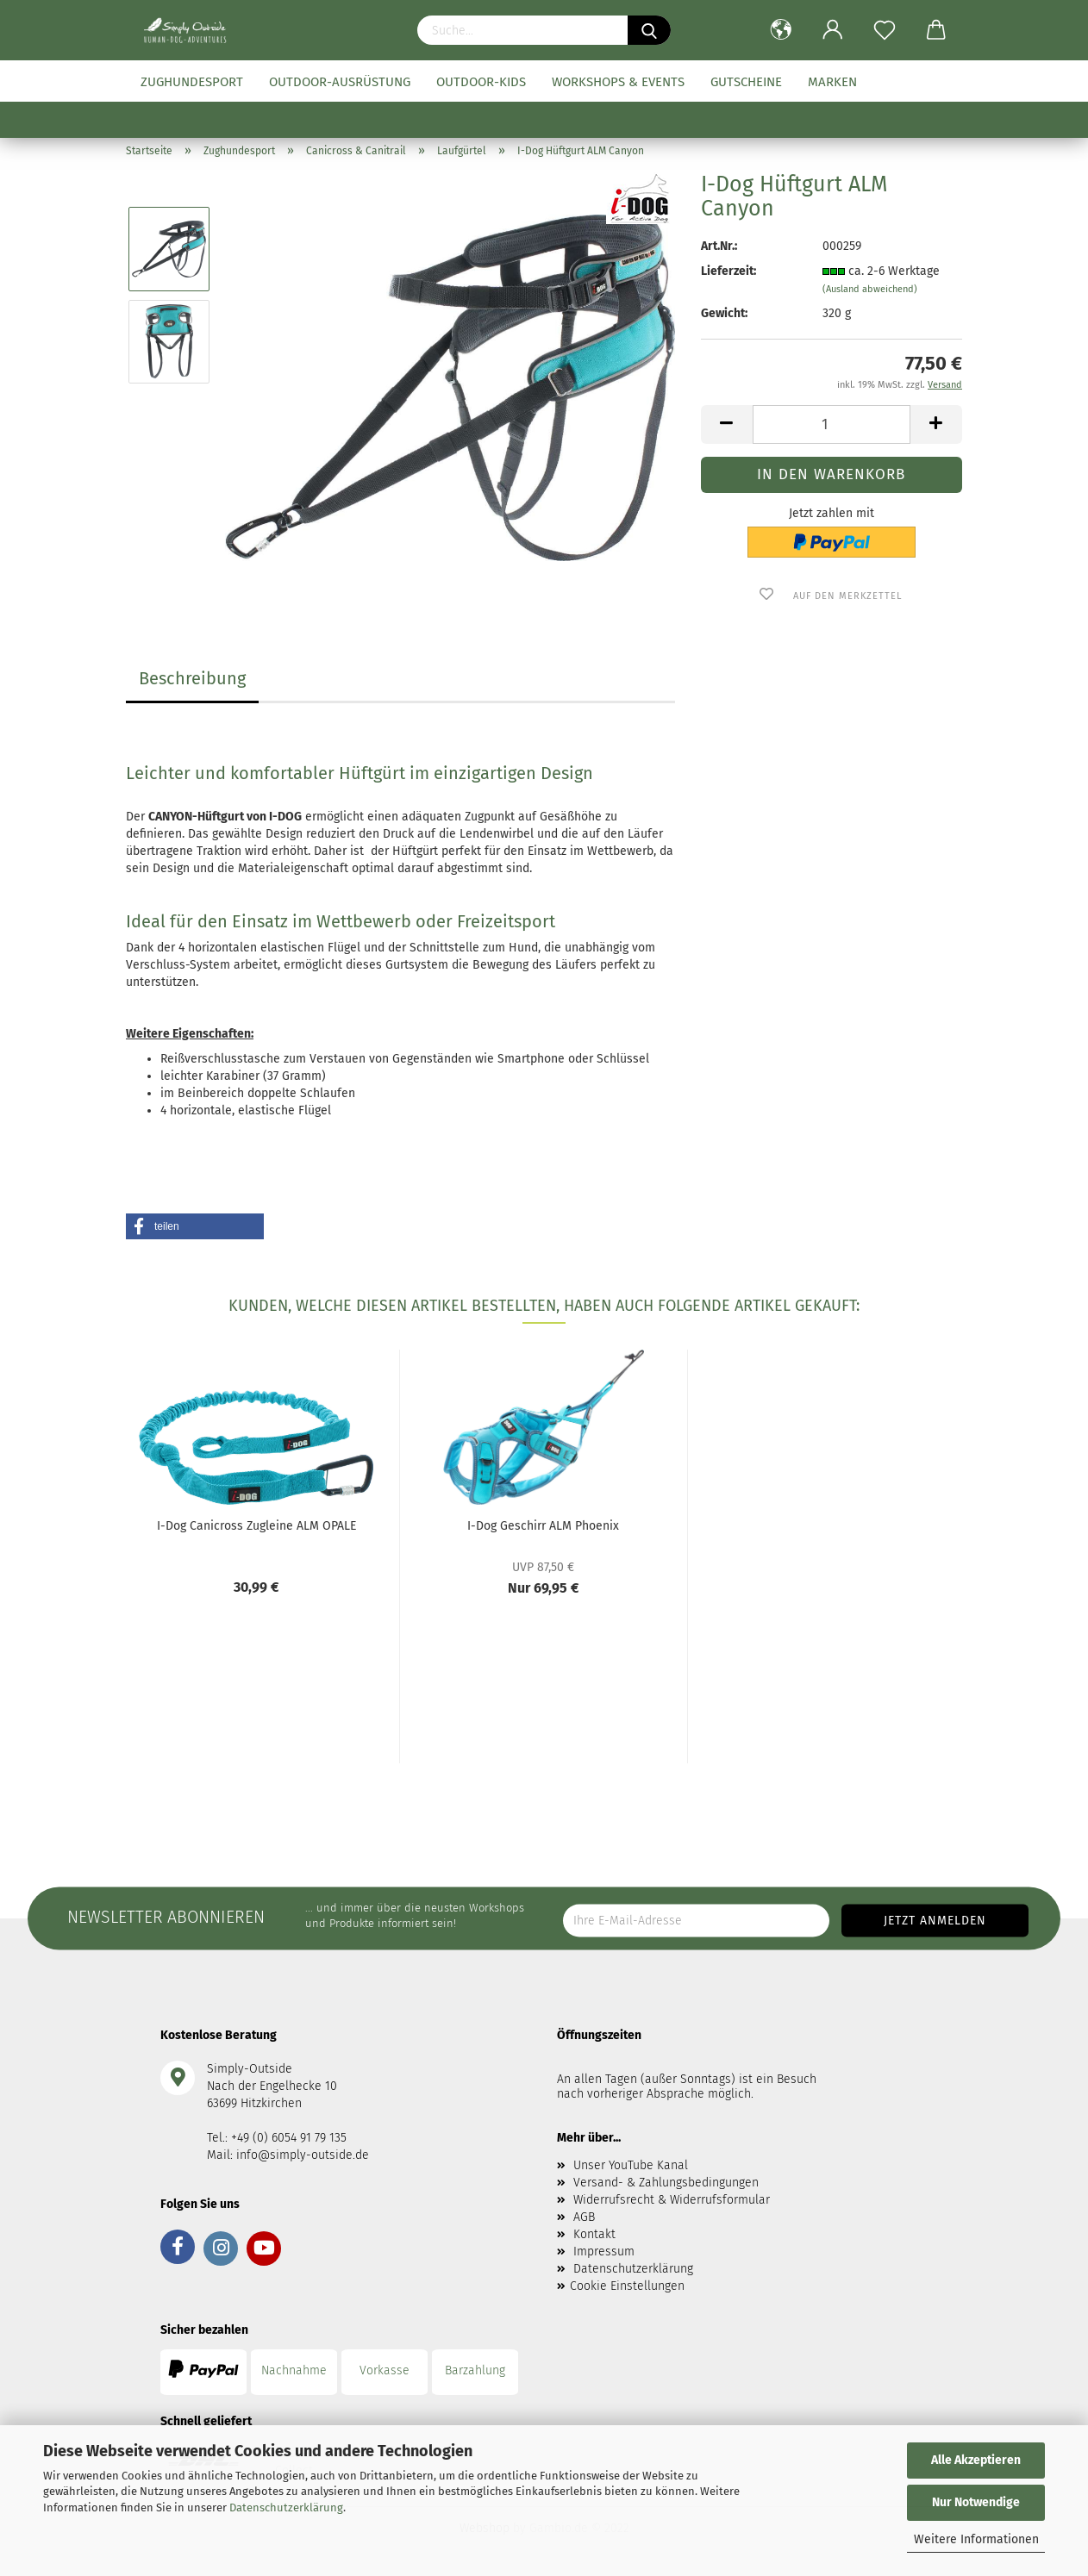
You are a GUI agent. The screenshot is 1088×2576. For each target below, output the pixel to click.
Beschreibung (192, 678)
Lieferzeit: (728, 271)
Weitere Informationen (976, 2539)
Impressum (604, 2251)
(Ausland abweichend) (869, 289)
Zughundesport (192, 82)
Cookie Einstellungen (627, 2286)
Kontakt (594, 2234)
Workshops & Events (618, 82)
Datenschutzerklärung (286, 2507)
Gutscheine (746, 82)
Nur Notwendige (976, 2502)
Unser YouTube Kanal (630, 2165)
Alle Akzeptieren (976, 2460)
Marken (832, 82)
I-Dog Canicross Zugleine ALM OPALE (256, 1526)
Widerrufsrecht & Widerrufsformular (671, 2199)
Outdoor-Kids (481, 82)
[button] (195, 1226)
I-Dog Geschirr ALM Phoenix (543, 1526)
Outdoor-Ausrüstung (339, 82)
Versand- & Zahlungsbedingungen (666, 2182)
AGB (584, 2217)
